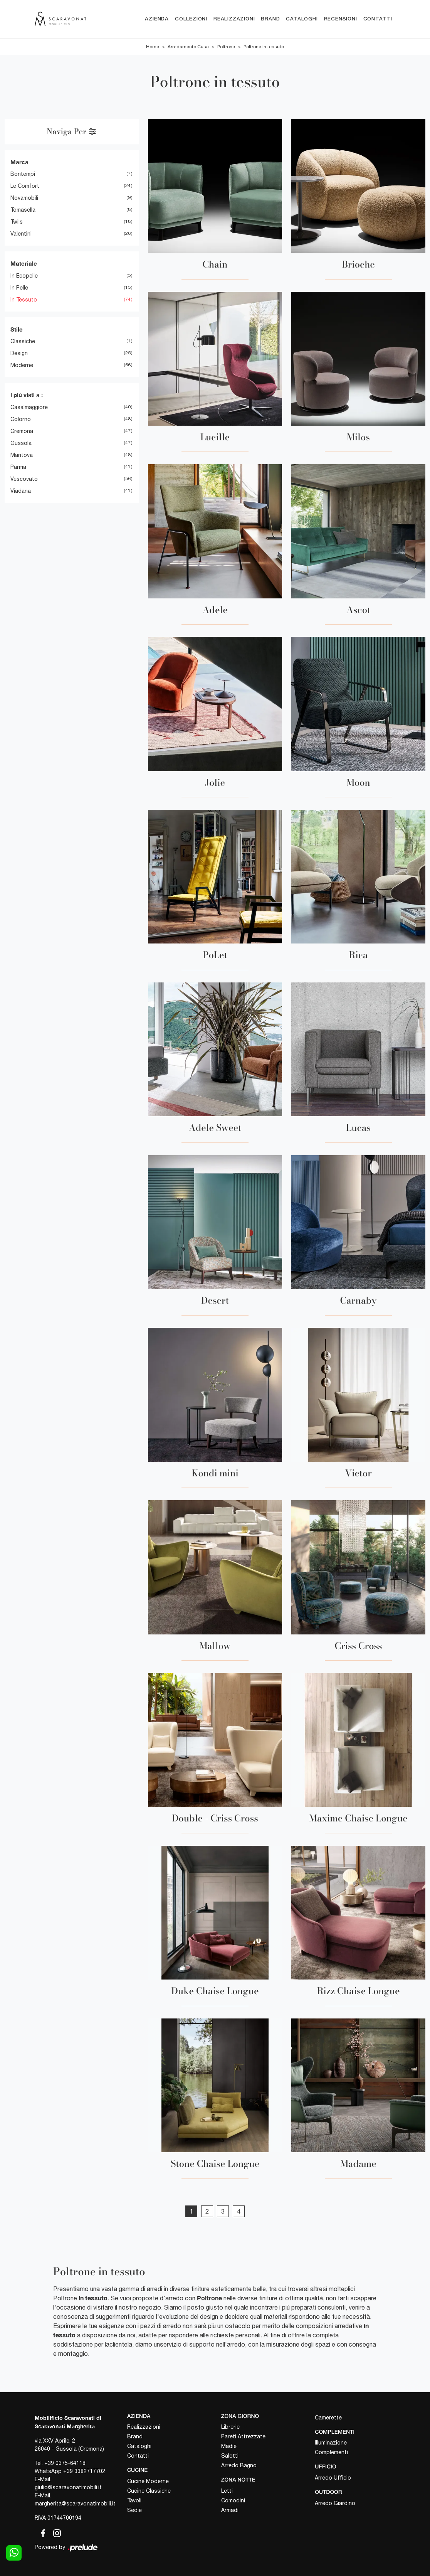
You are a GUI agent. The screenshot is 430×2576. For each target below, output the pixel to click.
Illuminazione (331, 2443)
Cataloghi (301, 19)
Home (152, 47)
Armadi (230, 2510)
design (19, 353)
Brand (270, 19)
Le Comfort (24, 186)
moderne (21, 365)
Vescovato (24, 479)
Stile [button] (16, 329)
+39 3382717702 (84, 2471)
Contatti (377, 19)
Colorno (20, 419)
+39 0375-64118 (65, 2463)
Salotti (230, 2456)
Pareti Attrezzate (243, 2437)
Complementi (331, 2453)
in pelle (19, 288)
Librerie (230, 2427)
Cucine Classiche (149, 2491)
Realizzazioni (234, 19)
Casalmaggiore (29, 407)
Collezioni (191, 19)
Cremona (21, 431)
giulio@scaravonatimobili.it (68, 2487)
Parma (18, 467)
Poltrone (226, 47)
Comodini (233, 2500)
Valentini (21, 234)
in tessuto (23, 300)
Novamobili (24, 198)
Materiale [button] (23, 263)
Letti (227, 2491)
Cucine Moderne (148, 2481)
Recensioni (340, 19)
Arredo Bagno (239, 2466)
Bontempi (22, 174)
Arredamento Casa (188, 47)
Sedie (134, 2510)
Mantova (21, 455)
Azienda (157, 19)
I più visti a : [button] (26, 394)
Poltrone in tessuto (264, 47)
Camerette (328, 2417)
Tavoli (134, 2500)
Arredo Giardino (335, 2503)
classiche (22, 341)
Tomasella (22, 210)
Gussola (21, 443)
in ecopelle (24, 276)
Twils (16, 222)
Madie (229, 2446)
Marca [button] (19, 161)
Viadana (20, 491)
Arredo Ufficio (333, 2478)
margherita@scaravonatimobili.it (75, 2503)
